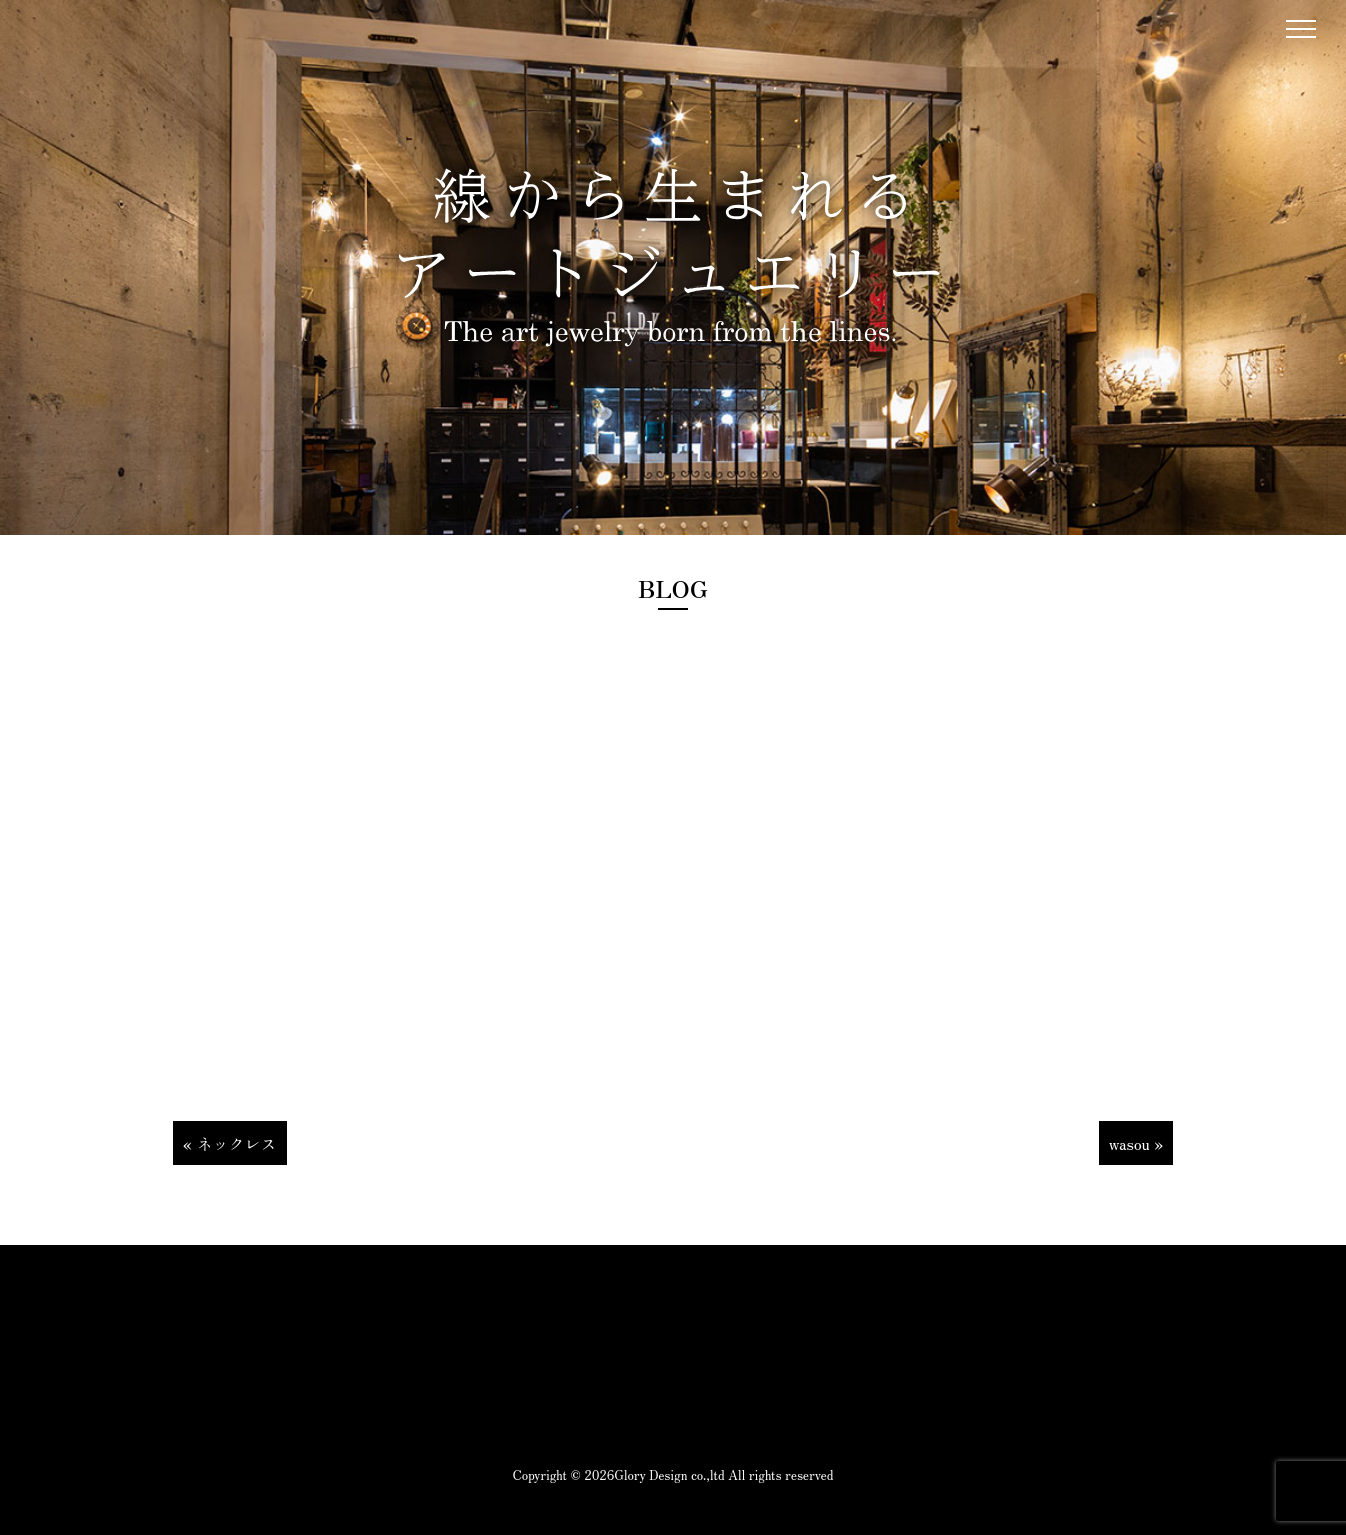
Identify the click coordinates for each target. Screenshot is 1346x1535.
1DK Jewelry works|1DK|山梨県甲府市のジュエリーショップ (67, 41)
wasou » (1136, 1143)
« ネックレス (230, 1143)
